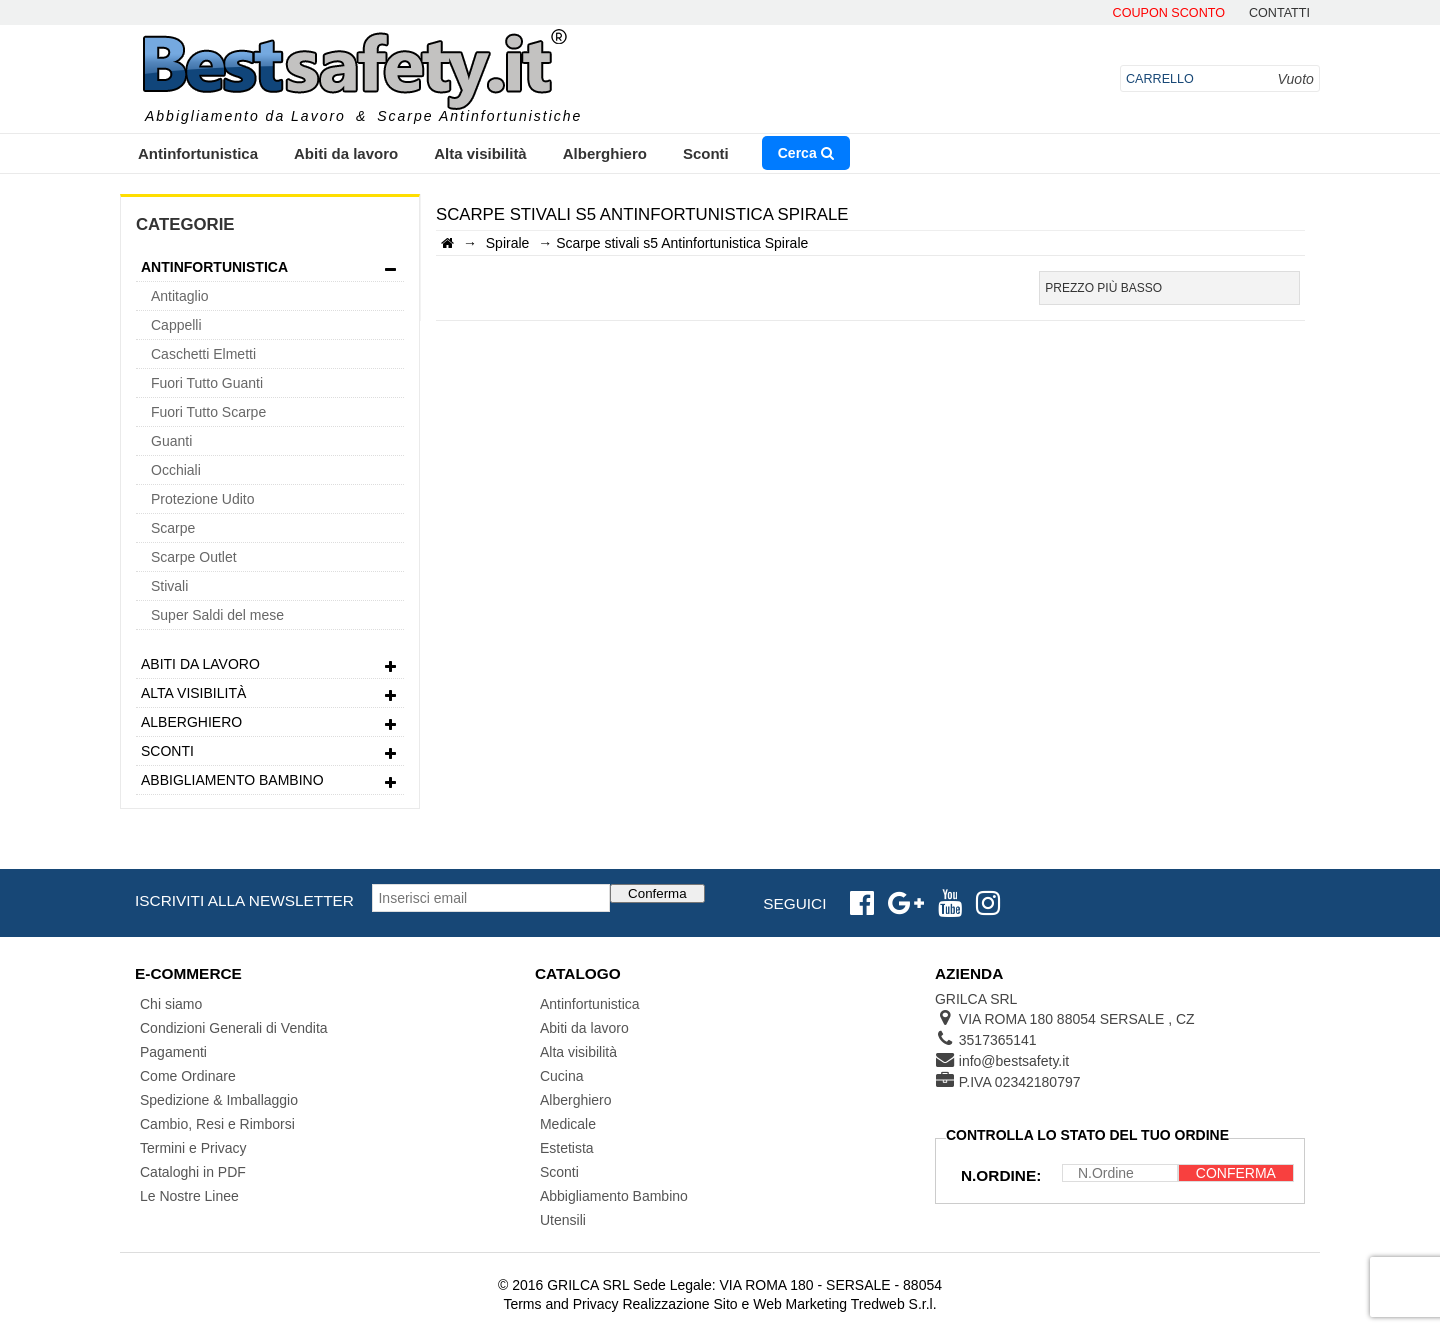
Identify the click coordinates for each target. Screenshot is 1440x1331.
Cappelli (176, 325)
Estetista (567, 1148)
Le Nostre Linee (189, 1196)
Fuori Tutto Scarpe (208, 412)
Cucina (562, 1076)
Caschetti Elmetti (203, 354)
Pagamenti (173, 1052)
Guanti (171, 441)
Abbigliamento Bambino (270, 782)
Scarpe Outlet (194, 557)
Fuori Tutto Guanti (207, 383)
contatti (1279, 13)
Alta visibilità (480, 153)
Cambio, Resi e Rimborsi (217, 1124)
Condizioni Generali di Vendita (234, 1028)
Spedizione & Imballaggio (219, 1100)
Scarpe (173, 528)
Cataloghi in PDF (193, 1172)
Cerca (806, 153)
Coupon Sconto (1169, 13)
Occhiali (176, 470)
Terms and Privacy (560, 1304)
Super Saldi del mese (217, 615)
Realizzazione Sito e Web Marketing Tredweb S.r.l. (779, 1304)
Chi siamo (171, 1004)
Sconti (706, 153)
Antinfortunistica (198, 153)
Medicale (568, 1124)
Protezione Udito (203, 499)
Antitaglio (180, 296)
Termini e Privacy (193, 1148)
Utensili (563, 1220)
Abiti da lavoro (346, 153)
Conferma (657, 893)
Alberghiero (605, 153)
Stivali (169, 586)
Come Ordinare (188, 1076)
